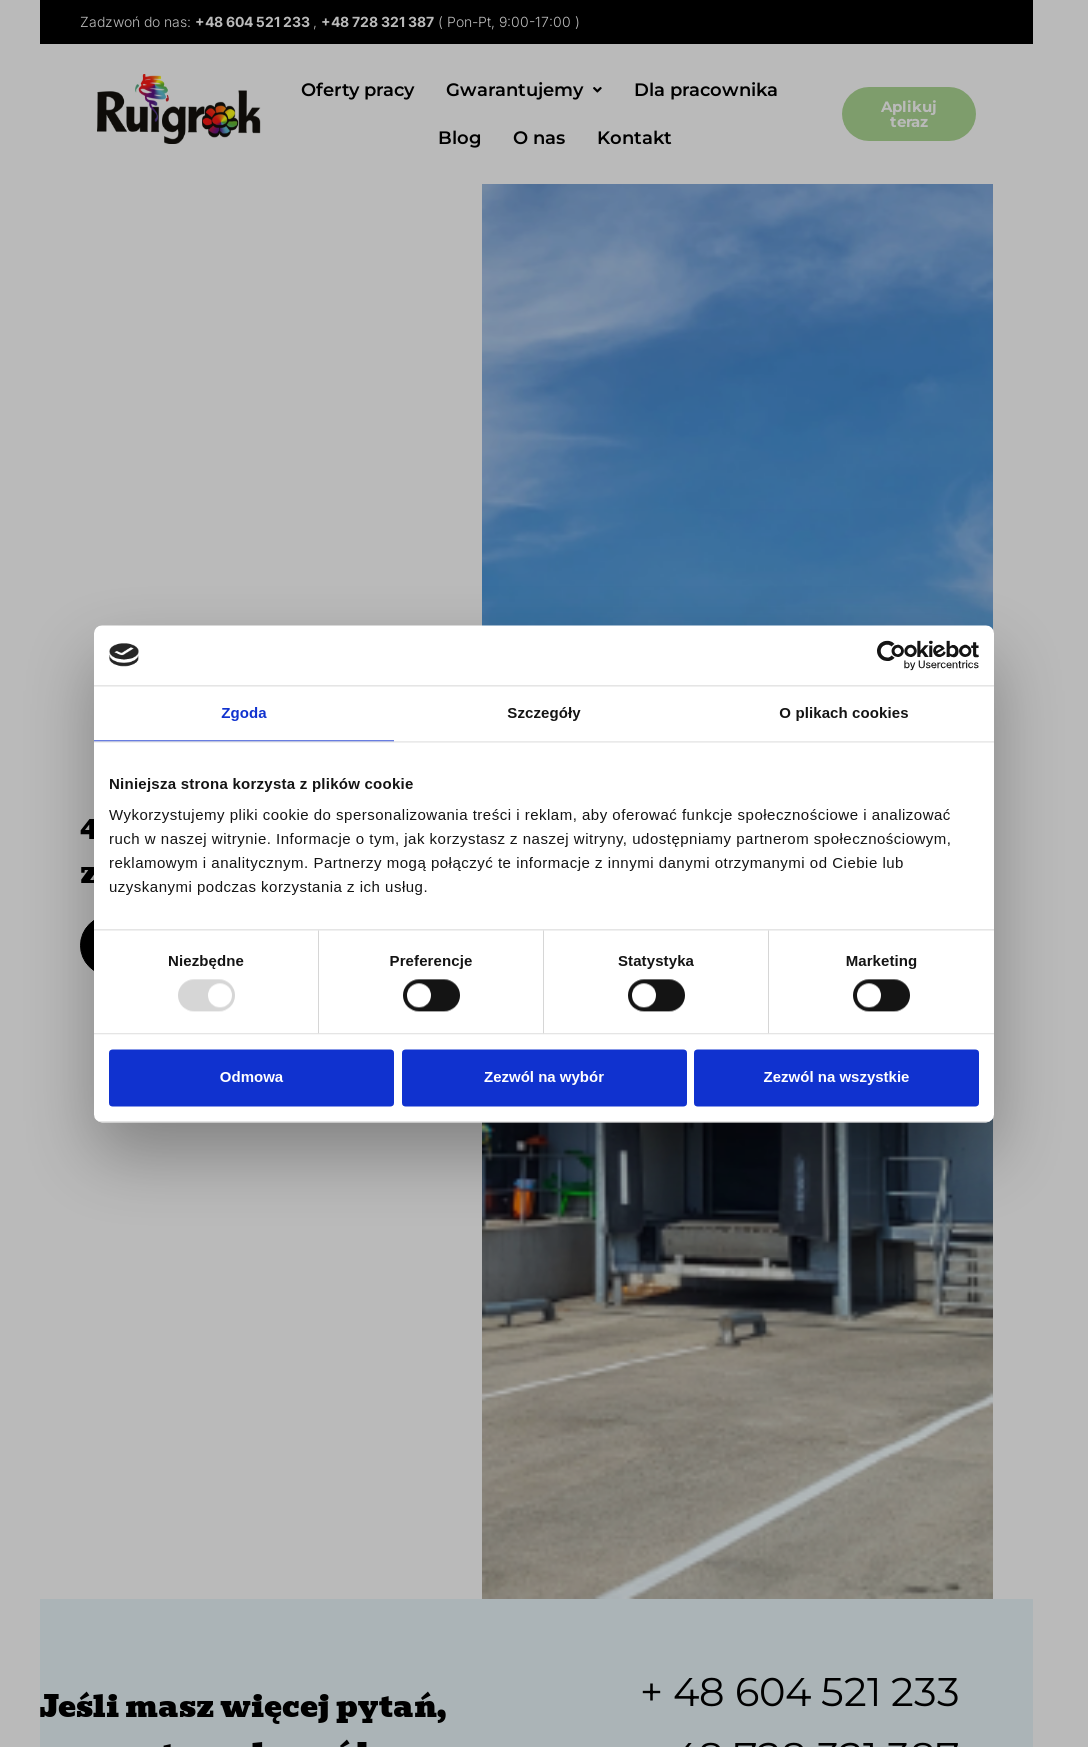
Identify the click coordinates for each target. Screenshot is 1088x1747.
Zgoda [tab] (244, 712)
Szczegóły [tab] (543, 712)
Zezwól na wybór (544, 1077)
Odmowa (251, 1077)
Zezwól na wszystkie (837, 1077)
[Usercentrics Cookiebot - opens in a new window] (891, 655)
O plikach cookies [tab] (843, 712)
